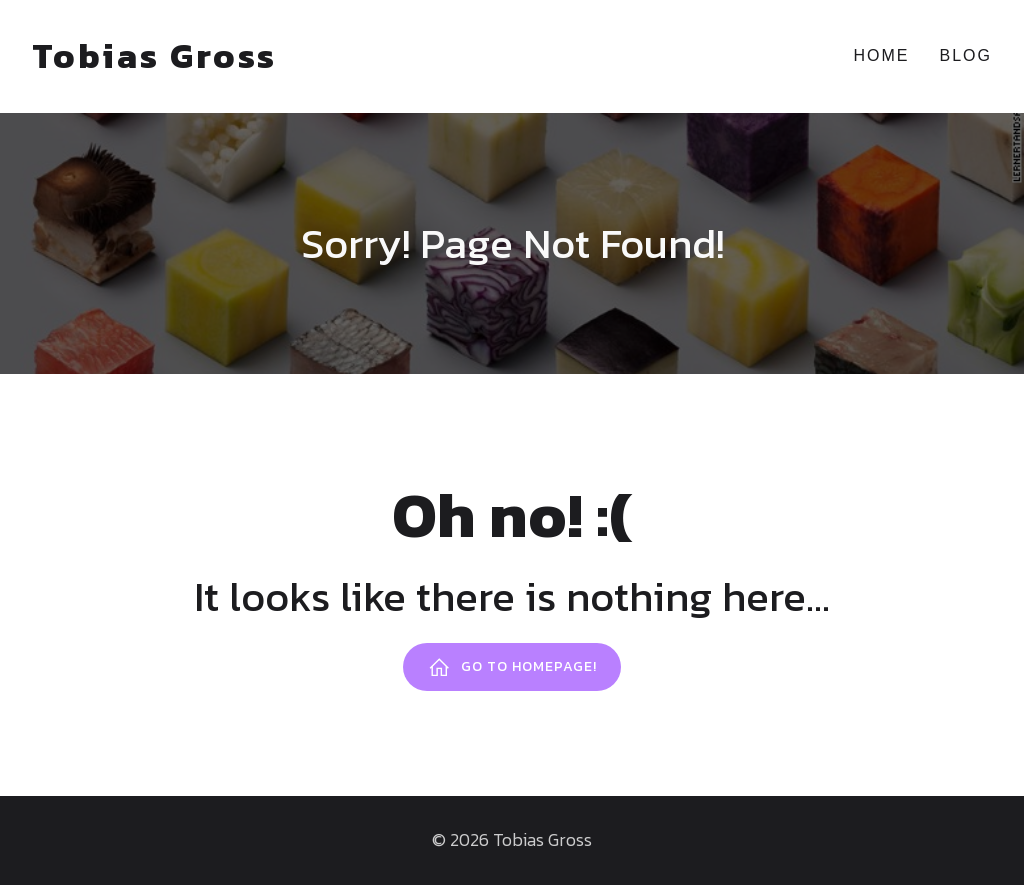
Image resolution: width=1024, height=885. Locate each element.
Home (882, 55)
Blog (966, 55)
